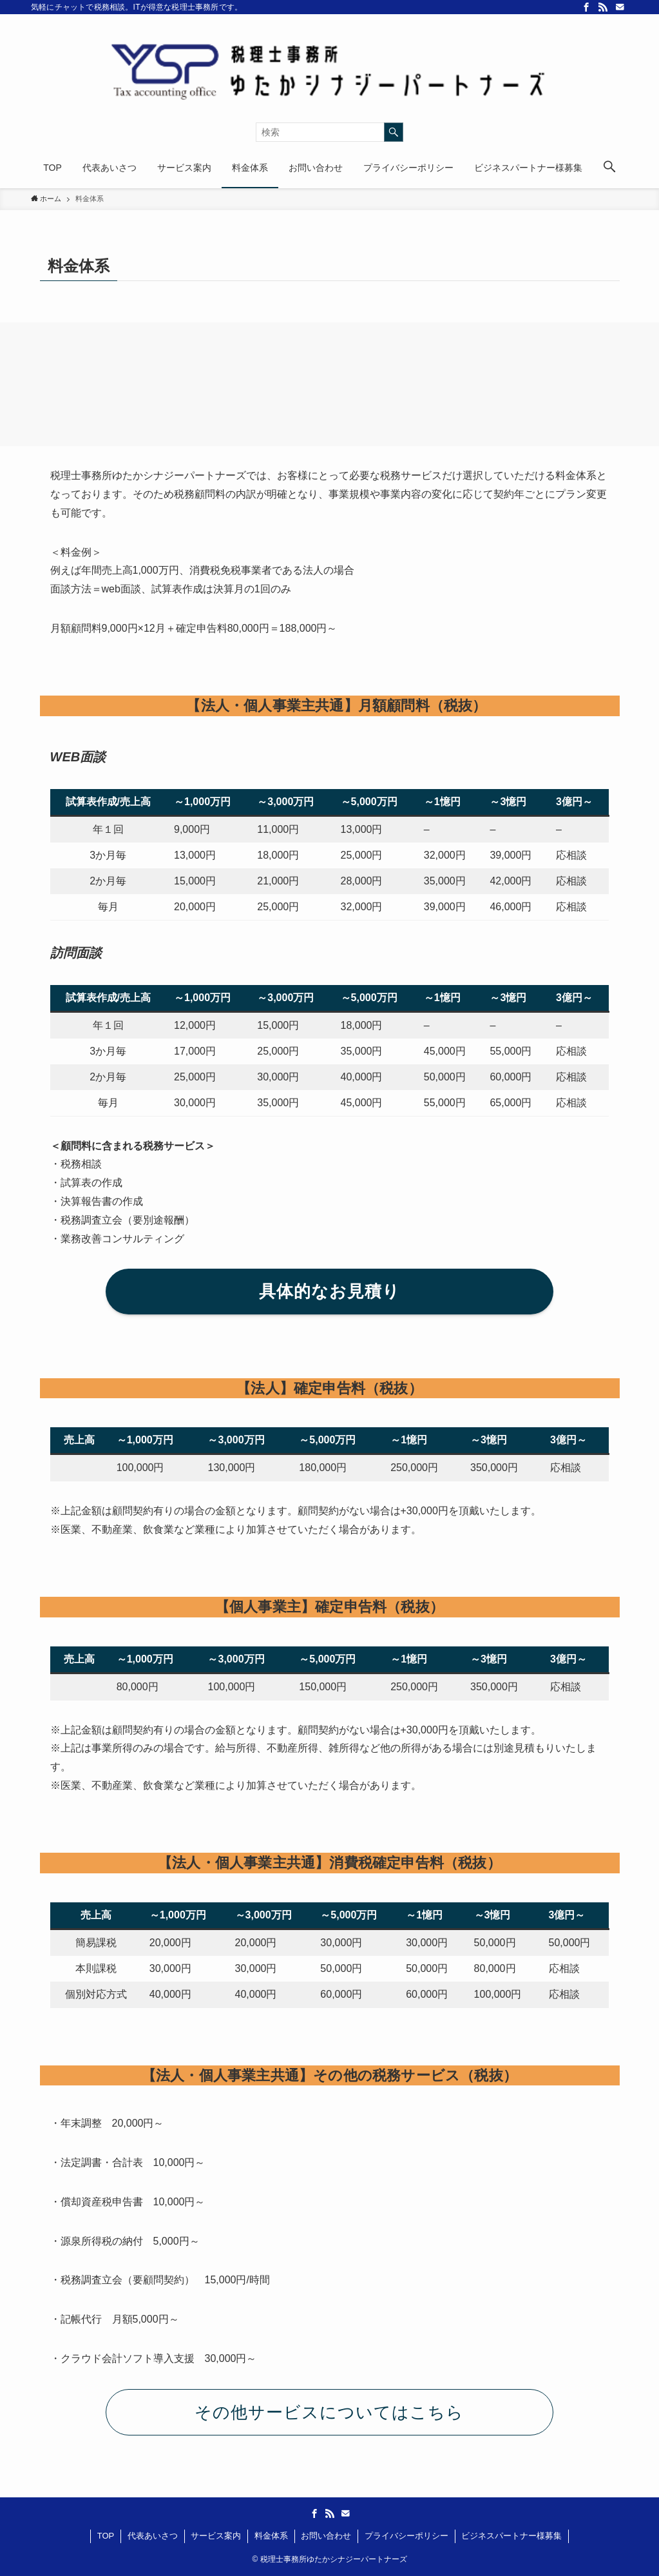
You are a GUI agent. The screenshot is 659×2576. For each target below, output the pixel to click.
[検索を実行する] (393, 132)
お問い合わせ (326, 2536)
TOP (106, 2536)
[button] (609, 167)
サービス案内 (216, 2536)
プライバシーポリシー (406, 2536)
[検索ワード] (329, 132)
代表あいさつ (153, 2536)
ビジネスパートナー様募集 (511, 2536)
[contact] (619, 7)
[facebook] (586, 7)
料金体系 (271, 2536)
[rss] (603, 7)
